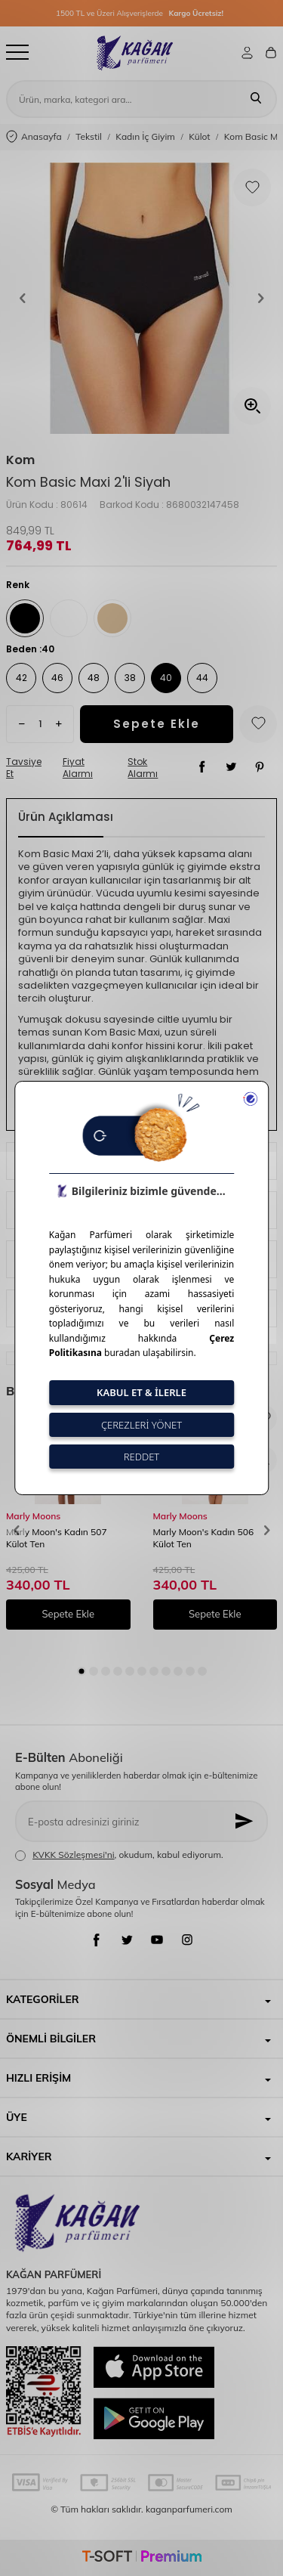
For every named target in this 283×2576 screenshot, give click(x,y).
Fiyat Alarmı (78, 768)
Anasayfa (34, 137)
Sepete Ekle (156, 724)
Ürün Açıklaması (65, 817)
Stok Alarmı (143, 768)
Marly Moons (33, 1516)
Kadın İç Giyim (145, 136)
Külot (199, 136)
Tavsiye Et (24, 768)
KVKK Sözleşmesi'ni (73, 1854)
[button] (22, 298)
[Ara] (256, 99)
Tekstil (88, 136)
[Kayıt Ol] (245, 1821)
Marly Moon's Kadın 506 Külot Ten (203, 1538)
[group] (141, 298)
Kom (20, 460)
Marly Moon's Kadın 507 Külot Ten (56, 1538)
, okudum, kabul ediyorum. (119, 1855)
